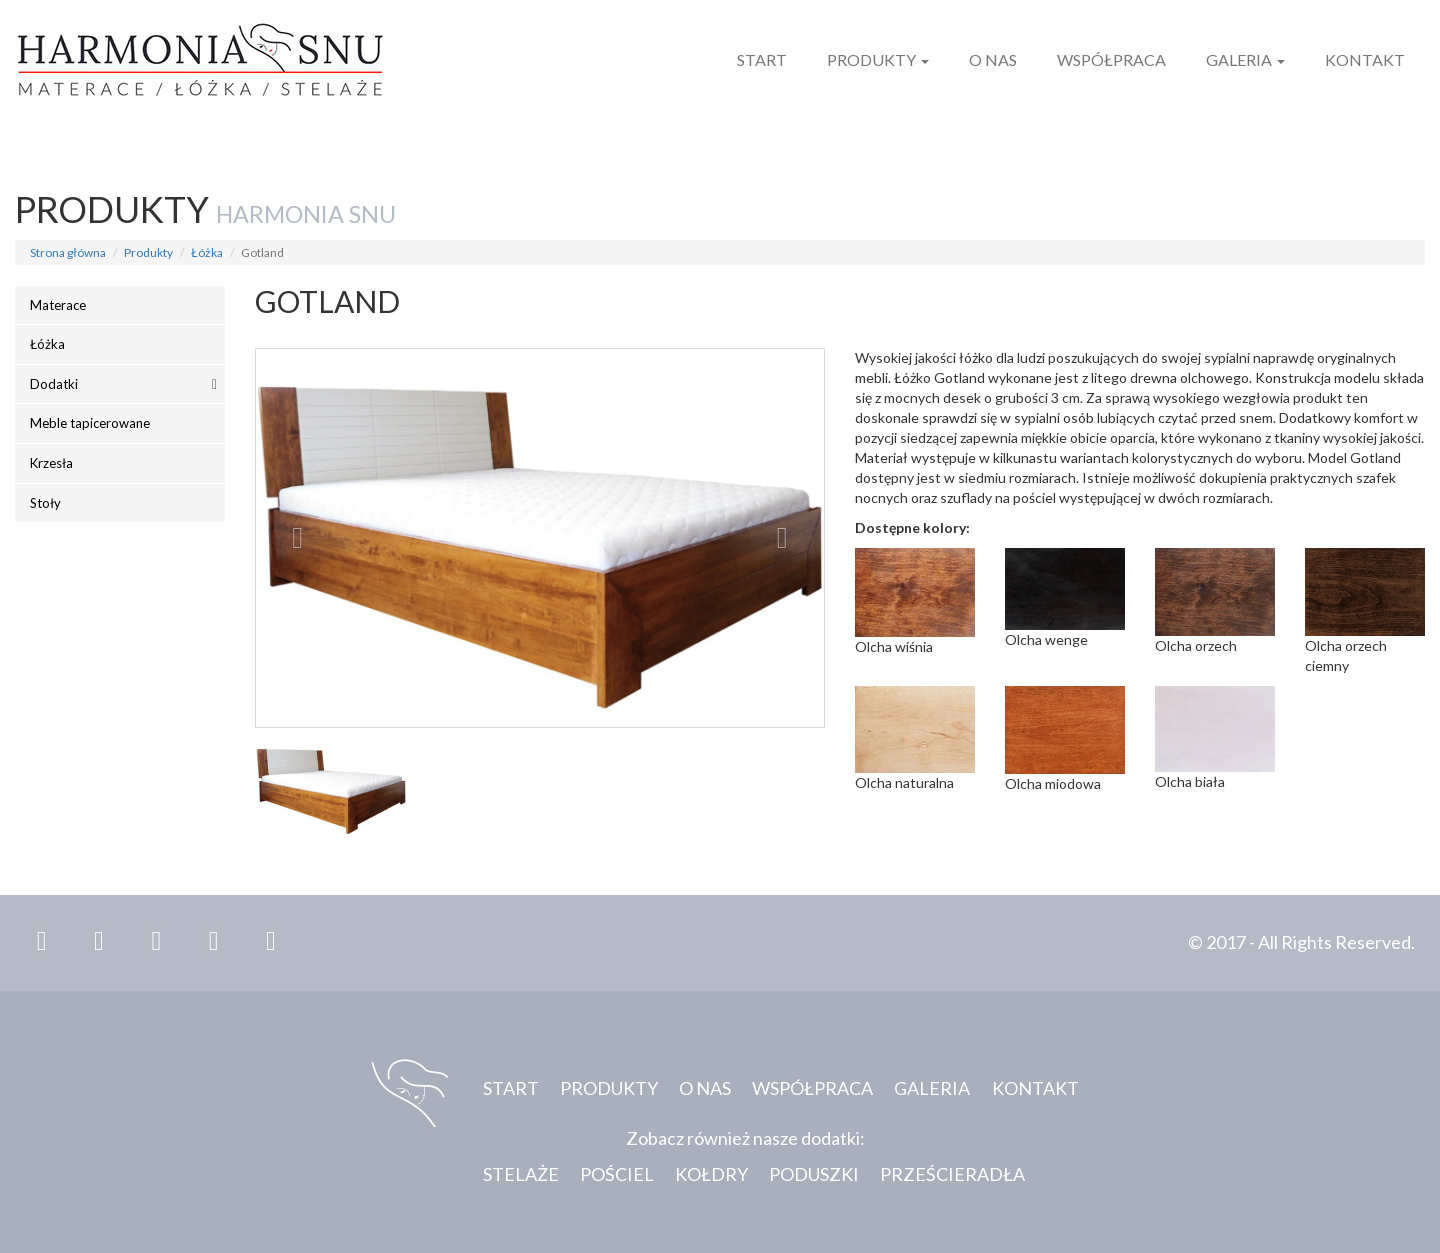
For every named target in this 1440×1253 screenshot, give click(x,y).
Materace (58, 305)
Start (762, 59)
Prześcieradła (952, 1174)
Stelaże (521, 1174)
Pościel (617, 1174)
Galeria (1245, 59)
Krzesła (51, 463)
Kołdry (711, 1174)
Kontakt (1365, 59)
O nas (993, 59)
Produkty (878, 59)
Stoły (45, 503)
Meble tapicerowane (90, 423)
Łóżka (207, 252)
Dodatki (54, 384)
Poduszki (814, 1174)
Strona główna (68, 252)
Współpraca (1111, 59)
